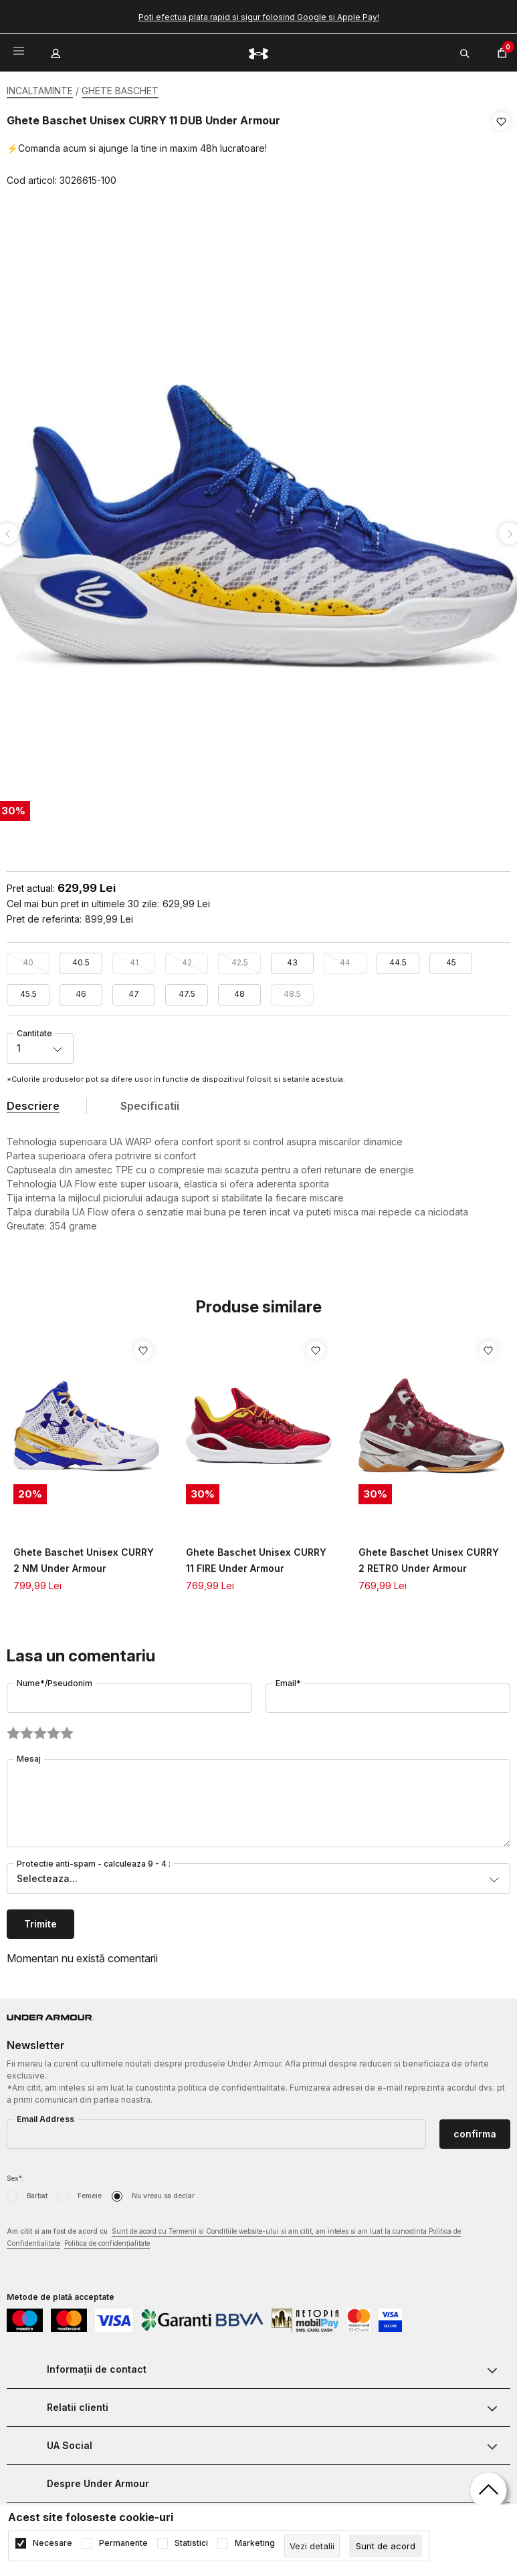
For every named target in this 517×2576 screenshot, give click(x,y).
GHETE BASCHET (120, 90)
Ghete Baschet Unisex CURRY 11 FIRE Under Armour (256, 1556)
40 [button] (28, 958)
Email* (288, 1679)
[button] (501, 151)
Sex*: (15, 2174)
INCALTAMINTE (40, 90)
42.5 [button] (239, 958)
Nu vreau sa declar (163, 2191)
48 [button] (239, 990)
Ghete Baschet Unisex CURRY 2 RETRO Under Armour (428, 1556)
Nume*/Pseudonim (54, 1679)
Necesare (52, 2543)
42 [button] (187, 958)
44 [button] (345, 958)
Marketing (255, 2543)
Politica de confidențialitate (107, 2239)
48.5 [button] (292, 990)
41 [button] (134, 958)
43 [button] (292, 958)
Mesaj (29, 1755)
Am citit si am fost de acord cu (234, 2234)
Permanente (123, 2543)
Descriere (33, 1101)
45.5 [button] (28, 990)
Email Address (45, 2115)
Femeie (90, 2191)
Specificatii (149, 1101)
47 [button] (133, 990)
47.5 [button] (187, 990)
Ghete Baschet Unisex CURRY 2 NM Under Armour (83, 1556)
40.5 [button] (81, 958)
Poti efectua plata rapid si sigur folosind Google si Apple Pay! (258, 17)
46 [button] (81, 990)
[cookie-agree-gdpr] (385, 2546)
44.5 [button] (398, 958)
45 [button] (451, 958)
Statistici (191, 2543)
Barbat (37, 2191)
